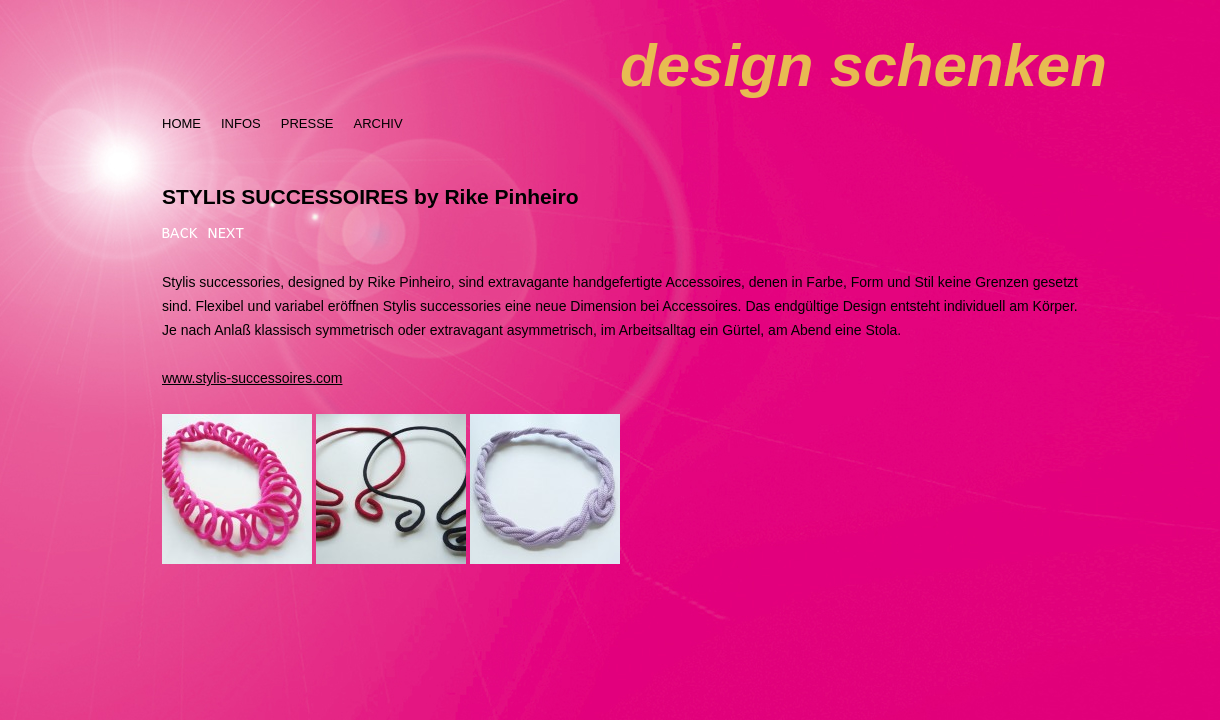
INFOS (241, 123)
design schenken (863, 65)
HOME (181, 123)
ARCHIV (377, 123)
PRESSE (307, 123)
